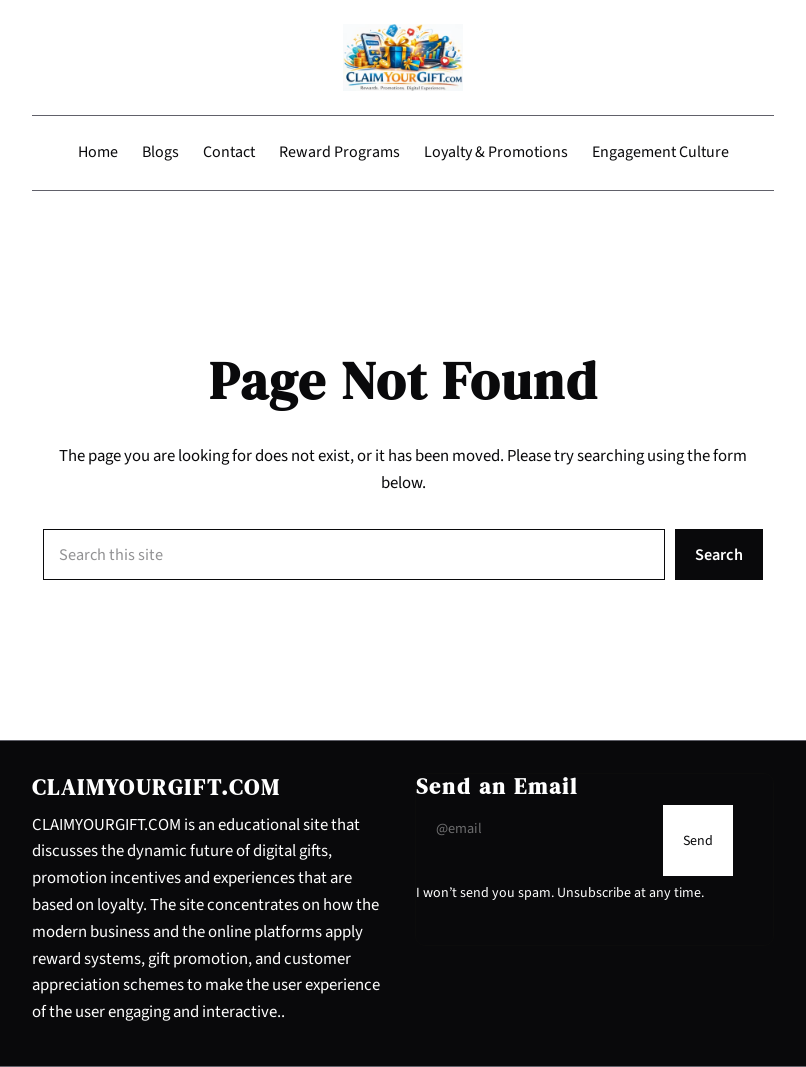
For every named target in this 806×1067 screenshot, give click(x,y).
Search (719, 555)
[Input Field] (534, 828)
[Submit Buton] (698, 840)
